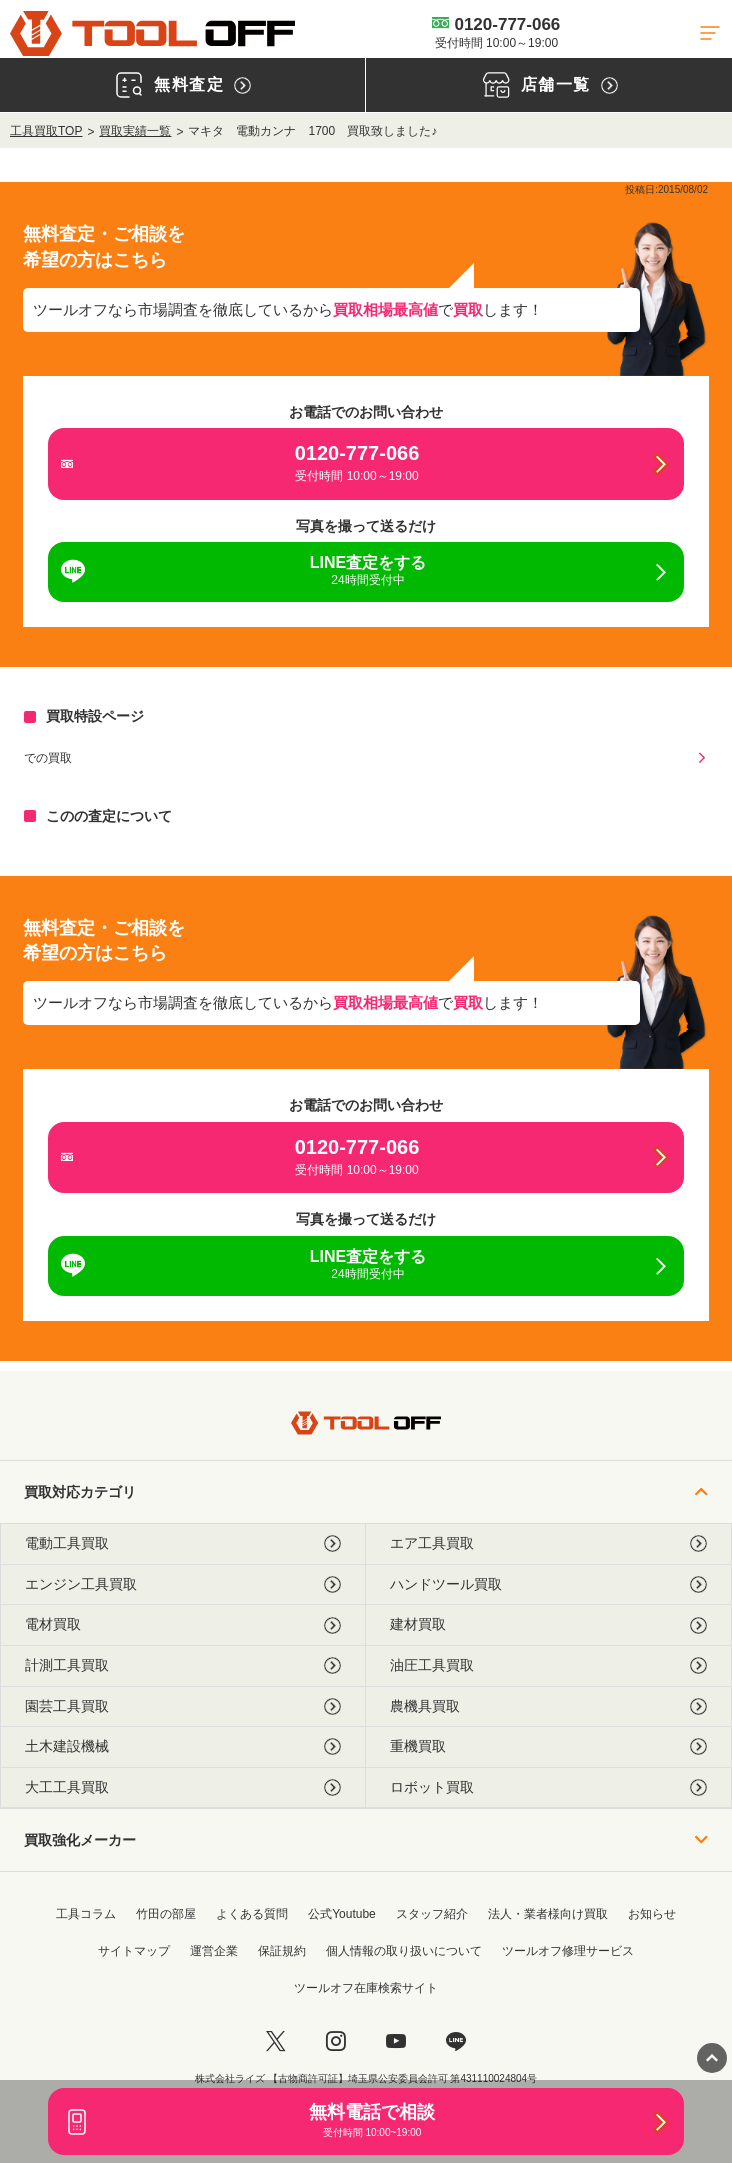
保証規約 (282, 1951)
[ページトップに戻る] (712, 2058)
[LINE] (456, 2041)
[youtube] (396, 2041)
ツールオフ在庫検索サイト (366, 1988)
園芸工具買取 (183, 1706)
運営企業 (214, 1951)
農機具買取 (548, 1706)
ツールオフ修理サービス (568, 1951)
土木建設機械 (183, 1746)
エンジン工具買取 (183, 1584)
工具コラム (86, 1914)
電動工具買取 (183, 1543)
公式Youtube (342, 1914)
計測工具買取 (183, 1665)
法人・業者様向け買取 (548, 1914)
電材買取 (183, 1624)
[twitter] (276, 2041)
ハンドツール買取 (548, 1584)
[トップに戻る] (152, 33)
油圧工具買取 (548, 1665)
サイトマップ (134, 1951)
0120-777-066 (496, 32)
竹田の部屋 (166, 1914)
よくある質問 (252, 1914)
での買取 (48, 758)
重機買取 (548, 1746)
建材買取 (548, 1624)
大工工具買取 (183, 1787)
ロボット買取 (548, 1787)
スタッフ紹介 (432, 1914)
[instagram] (336, 2041)
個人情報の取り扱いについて (404, 1951)
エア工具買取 (548, 1543)
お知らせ (652, 1914)
